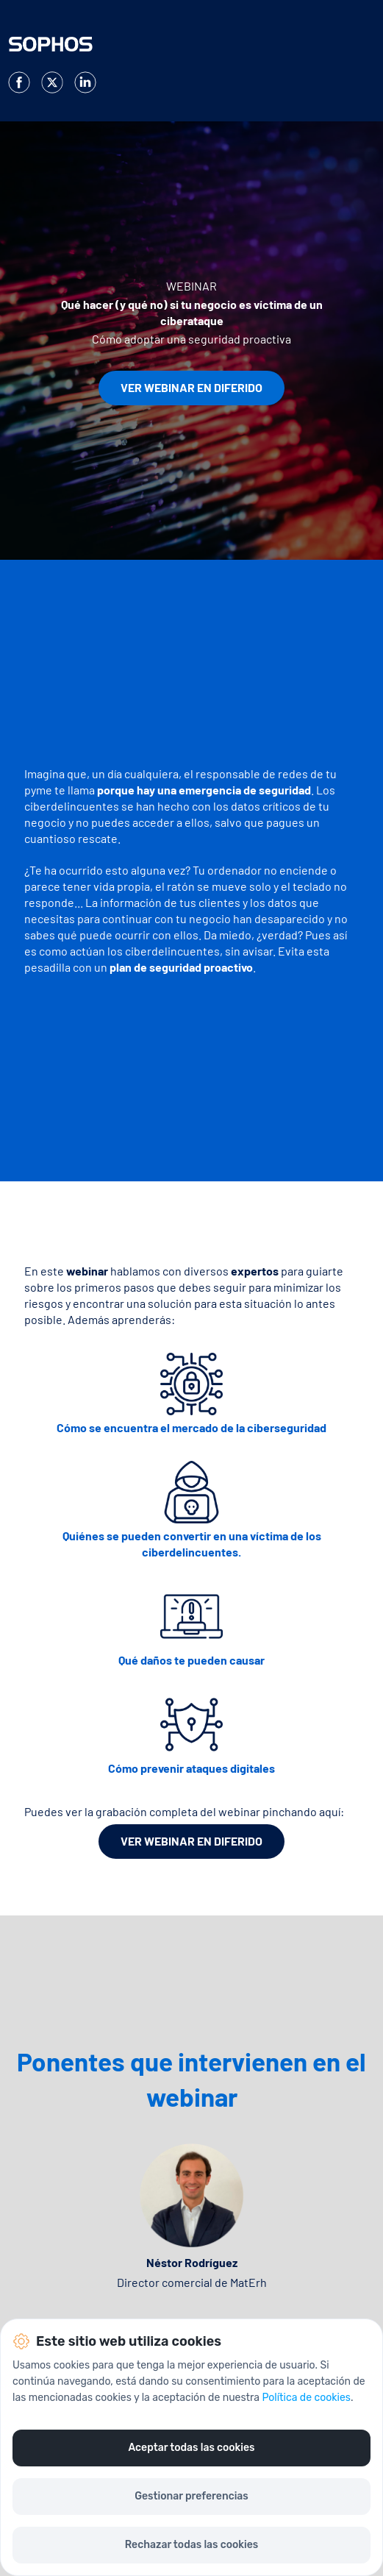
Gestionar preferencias (191, 2496)
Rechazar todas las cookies (191, 2544)
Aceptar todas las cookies (191, 2447)
